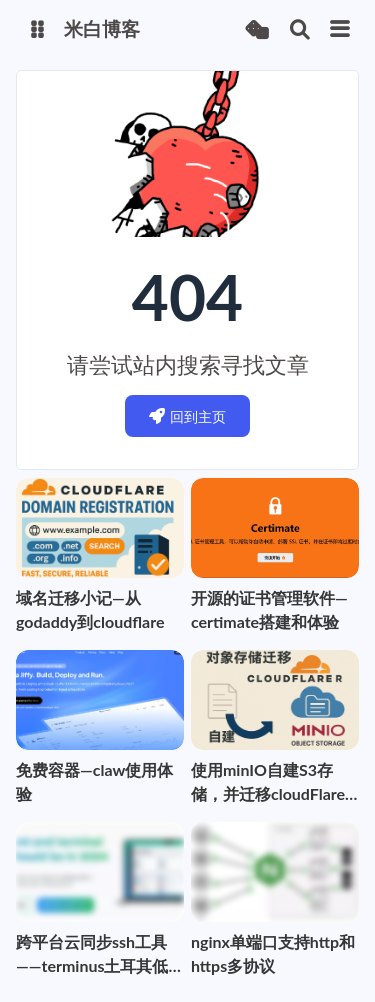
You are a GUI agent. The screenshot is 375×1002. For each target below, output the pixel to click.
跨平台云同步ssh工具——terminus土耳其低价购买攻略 (92, 955)
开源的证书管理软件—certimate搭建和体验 (269, 609)
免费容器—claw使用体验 (94, 781)
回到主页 (187, 416)
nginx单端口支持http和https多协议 (273, 953)
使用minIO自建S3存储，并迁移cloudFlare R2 (268, 783)
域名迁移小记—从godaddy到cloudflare (90, 609)
